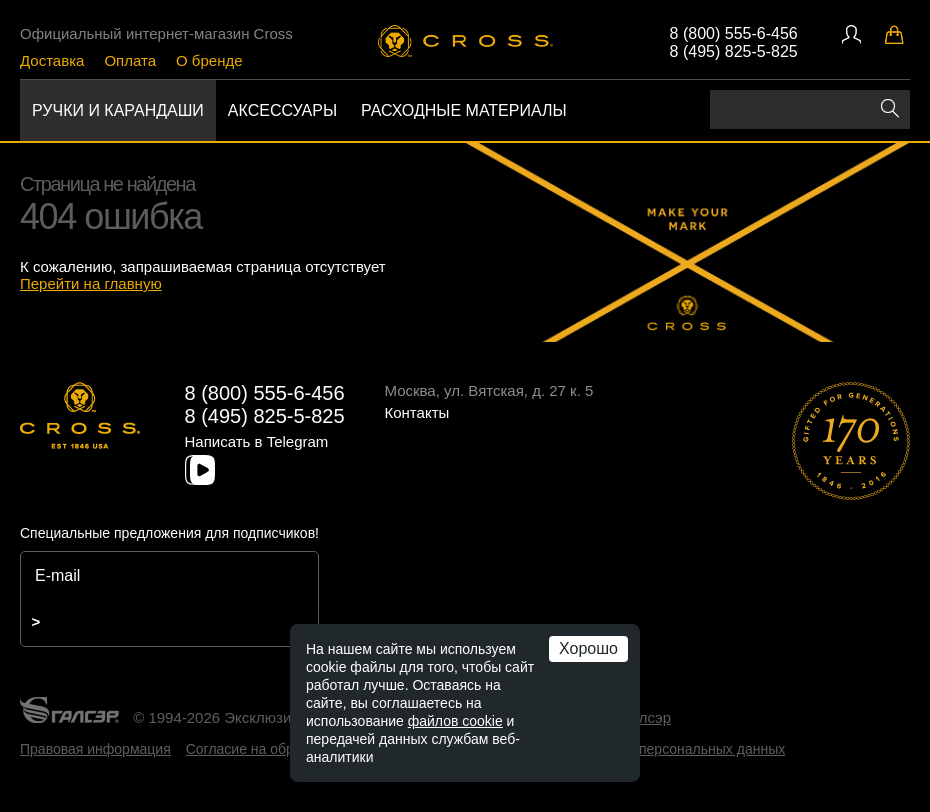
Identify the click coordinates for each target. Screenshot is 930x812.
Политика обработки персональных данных (643, 749)
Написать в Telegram (257, 441)
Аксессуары (282, 110)
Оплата (130, 60)
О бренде (209, 60)
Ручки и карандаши (118, 110)
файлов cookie (455, 721)
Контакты (417, 412)
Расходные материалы (464, 110)
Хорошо (588, 648)
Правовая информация (95, 749)
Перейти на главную (91, 283)
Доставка (52, 60)
